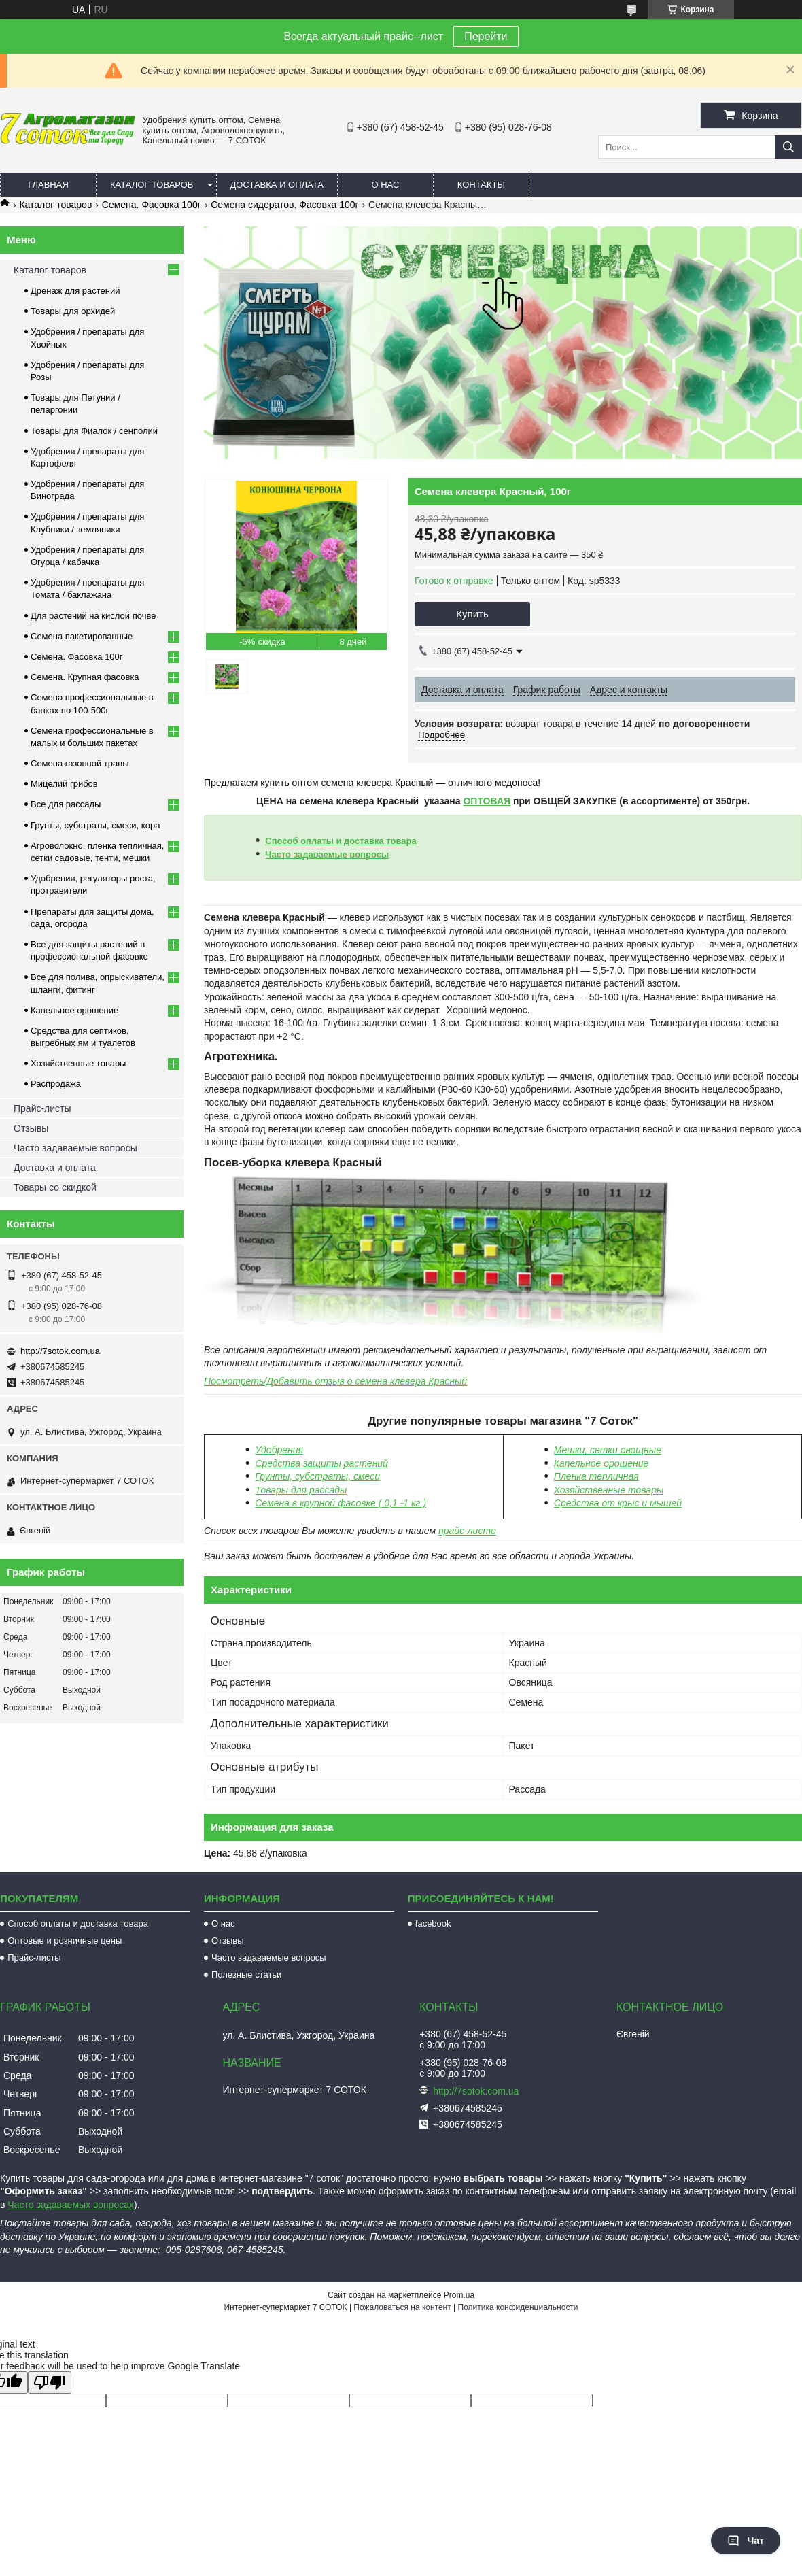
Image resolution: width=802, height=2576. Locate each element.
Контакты (481, 185)
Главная (48, 185)
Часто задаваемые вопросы (327, 854)
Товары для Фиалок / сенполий (94, 431)
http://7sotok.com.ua (60, 1351)
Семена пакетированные (82, 636)
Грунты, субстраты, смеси (317, 1476)
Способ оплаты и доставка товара (340, 841)
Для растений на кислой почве (93, 616)
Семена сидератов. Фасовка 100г (284, 204)
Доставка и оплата (277, 185)
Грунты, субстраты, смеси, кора (95, 825)
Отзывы (31, 1128)
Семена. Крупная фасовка (85, 677)
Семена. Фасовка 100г (151, 204)
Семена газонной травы (80, 763)
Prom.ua (459, 2295)
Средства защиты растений (321, 1463)
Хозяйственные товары (78, 1063)
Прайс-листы (42, 1108)
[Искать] (788, 147)
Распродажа (56, 1084)
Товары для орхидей (73, 311)
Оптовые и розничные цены (64, 1940)
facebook (433, 1923)
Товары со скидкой (55, 1187)
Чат (745, 2541)
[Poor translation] (49, 2382)
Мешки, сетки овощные (607, 1449)
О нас (385, 185)
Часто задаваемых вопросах (70, 2204)
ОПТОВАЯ (486, 801)
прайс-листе (467, 1530)
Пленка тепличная (596, 1476)
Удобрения (279, 1449)
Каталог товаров (152, 185)
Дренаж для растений (75, 291)
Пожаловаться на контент (402, 2307)
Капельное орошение (601, 1463)
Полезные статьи (246, 1974)
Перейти (485, 36)
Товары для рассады (301, 1490)
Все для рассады (66, 804)
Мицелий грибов (64, 784)
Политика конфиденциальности (518, 2307)
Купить (472, 614)
